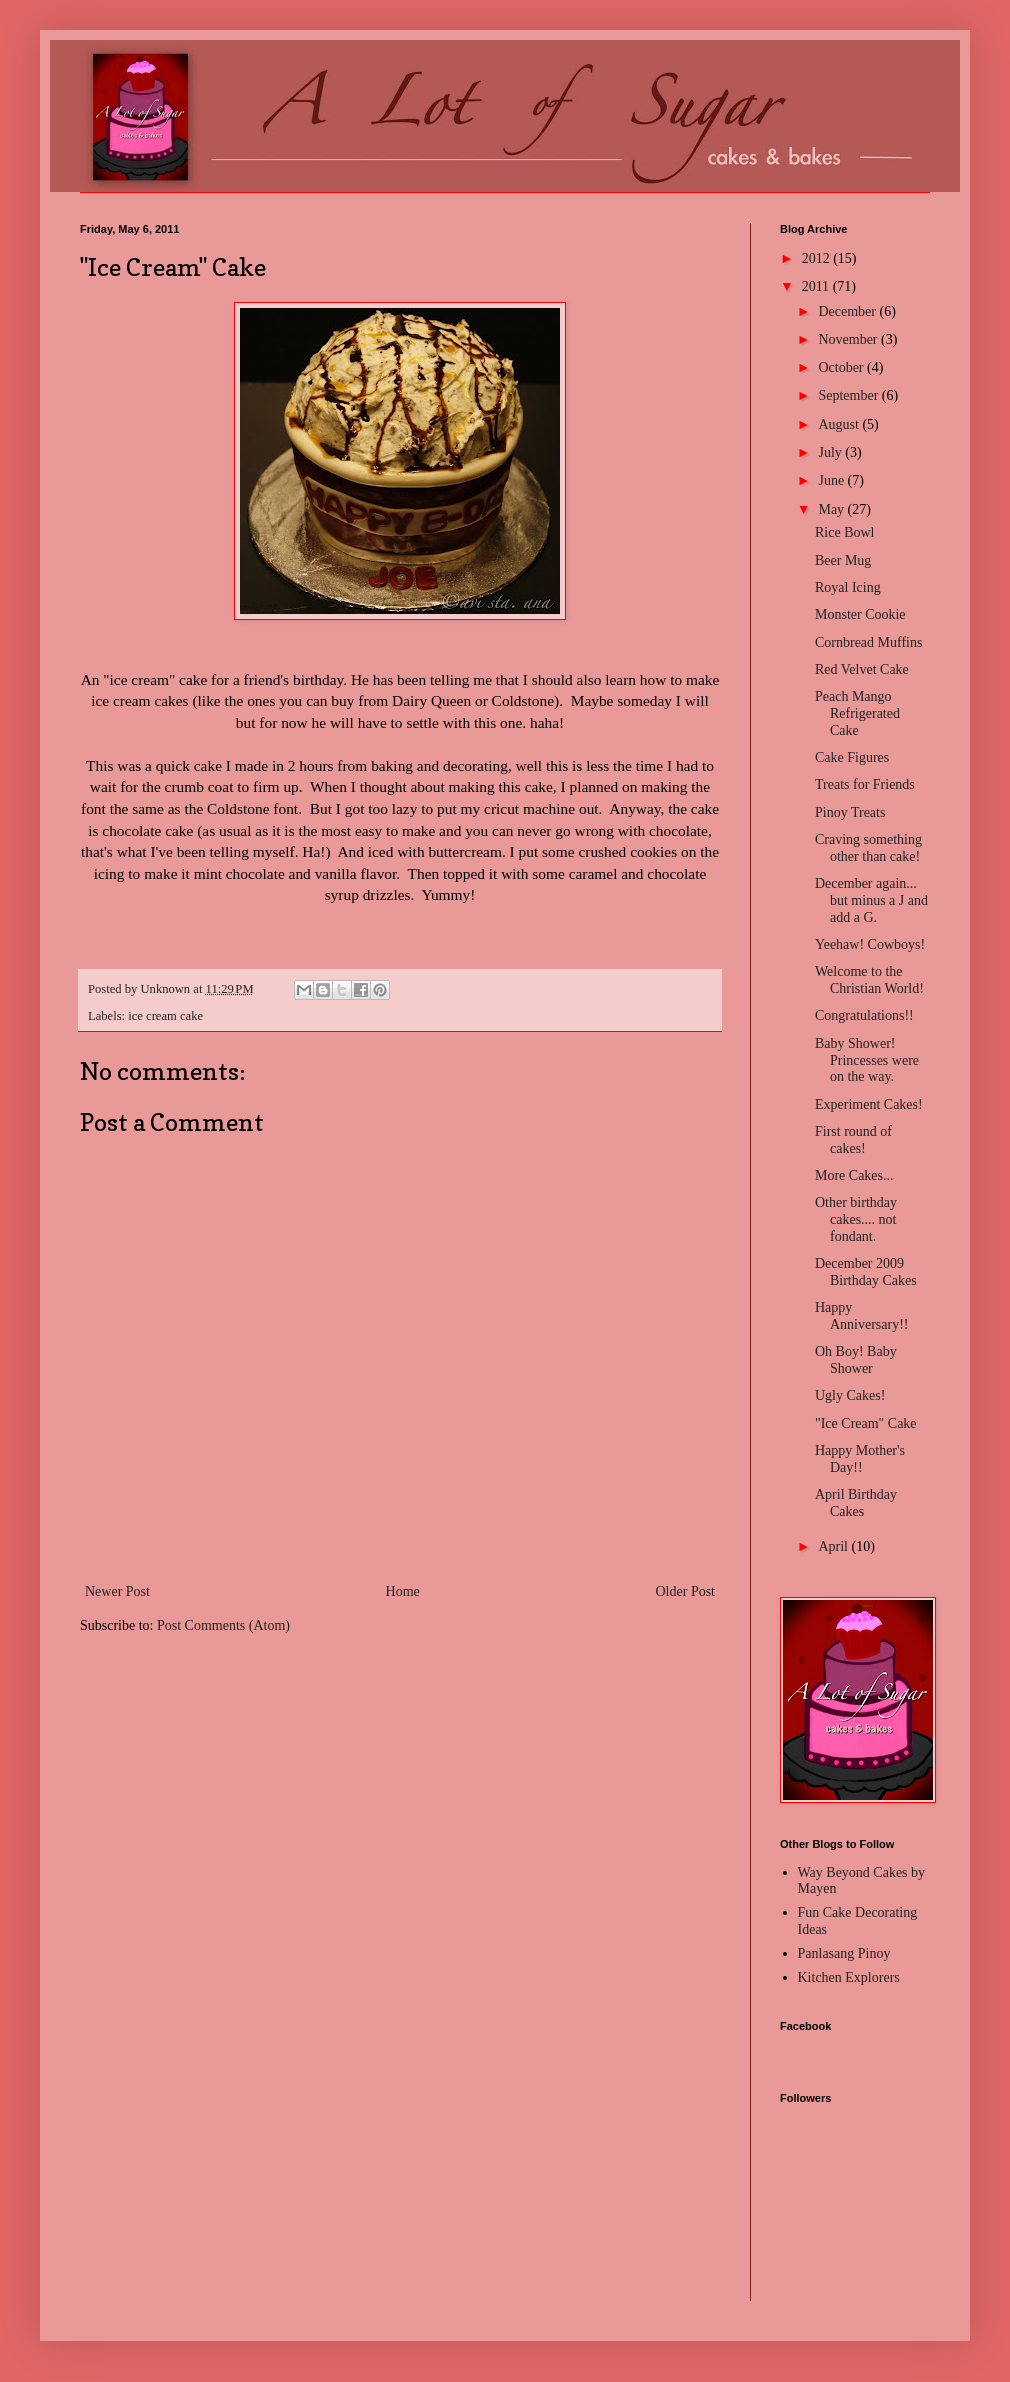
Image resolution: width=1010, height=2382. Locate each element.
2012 (818, 258)
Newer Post (117, 1591)
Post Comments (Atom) (223, 1625)
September (849, 395)
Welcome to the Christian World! (869, 980)
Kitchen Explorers (849, 1977)
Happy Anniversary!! (862, 1316)
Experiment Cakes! (869, 1104)
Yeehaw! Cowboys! (870, 944)
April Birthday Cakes (856, 1503)
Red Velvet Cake (862, 669)
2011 (817, 286)
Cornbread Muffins (868, 642)
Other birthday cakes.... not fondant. (856, 1219)
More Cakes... (854, 1175)
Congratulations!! (864, 1015)
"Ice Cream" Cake (866, 1423)
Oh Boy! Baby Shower (856, 1360)
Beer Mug (843, 560)
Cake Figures (852, 757)
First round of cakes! (853, 1140)
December (848, 311)
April (834, 1546)
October (842, 367)
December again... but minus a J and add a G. (871, 900)
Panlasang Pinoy (844, 1953)
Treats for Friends (865, 784)
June (832, 480)
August (840, 424)
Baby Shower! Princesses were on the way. (867, 1060)
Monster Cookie (860, 614)
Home (403, 1591)
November (849, 339)
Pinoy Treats (850, 812)
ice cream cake (165, 1016)
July (831, 452)
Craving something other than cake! (868, 848)
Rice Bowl (845, 532)
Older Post (686, 1591)
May (832, 509)
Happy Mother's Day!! (860, 1459)
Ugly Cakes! (850, 1395)
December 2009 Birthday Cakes (866, 1272)
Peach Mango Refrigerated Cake (857, 713)
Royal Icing (848, 587)
